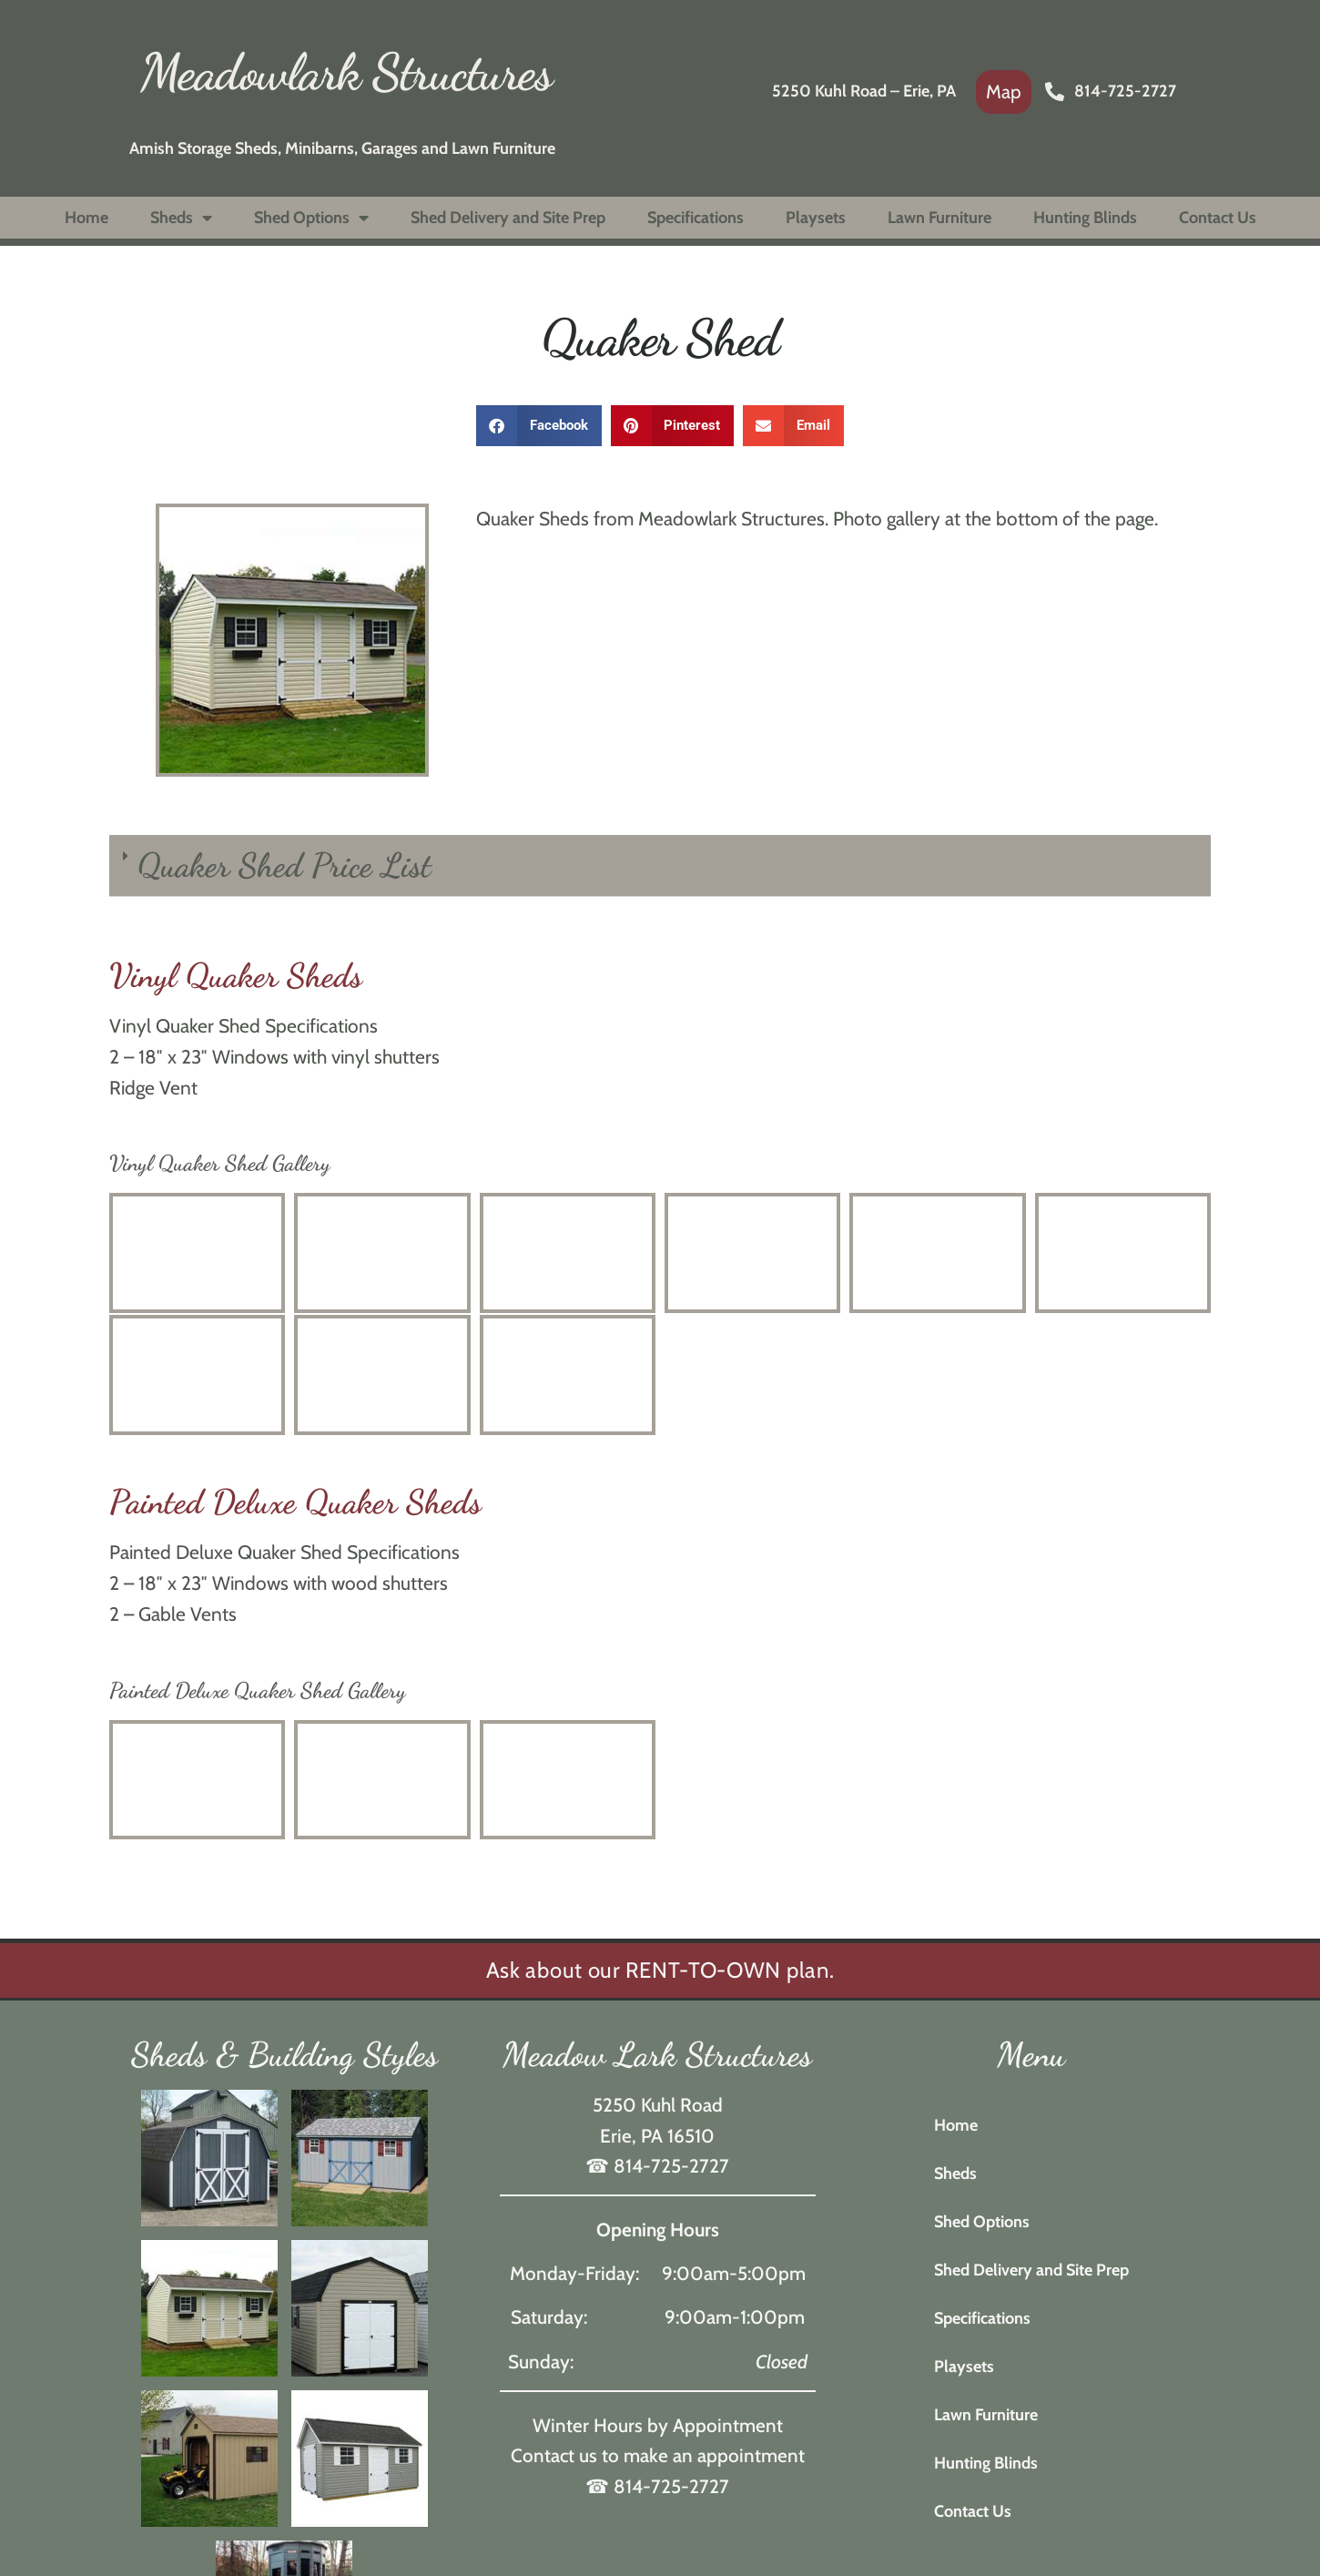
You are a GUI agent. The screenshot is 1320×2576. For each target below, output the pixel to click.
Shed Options (311, 217)
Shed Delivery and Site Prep (508, 218)
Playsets (816, 218)
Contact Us (1217, 218)
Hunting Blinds (1085, 218)
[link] (1003, 92)
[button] (539, 425)
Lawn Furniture (939, 218)
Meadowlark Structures (346, 72)
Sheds (181, 217)
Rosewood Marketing (750, 2411)
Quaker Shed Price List (284, 865)
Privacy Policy (869, 2411)
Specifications (695, 218)
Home (86, 218)
